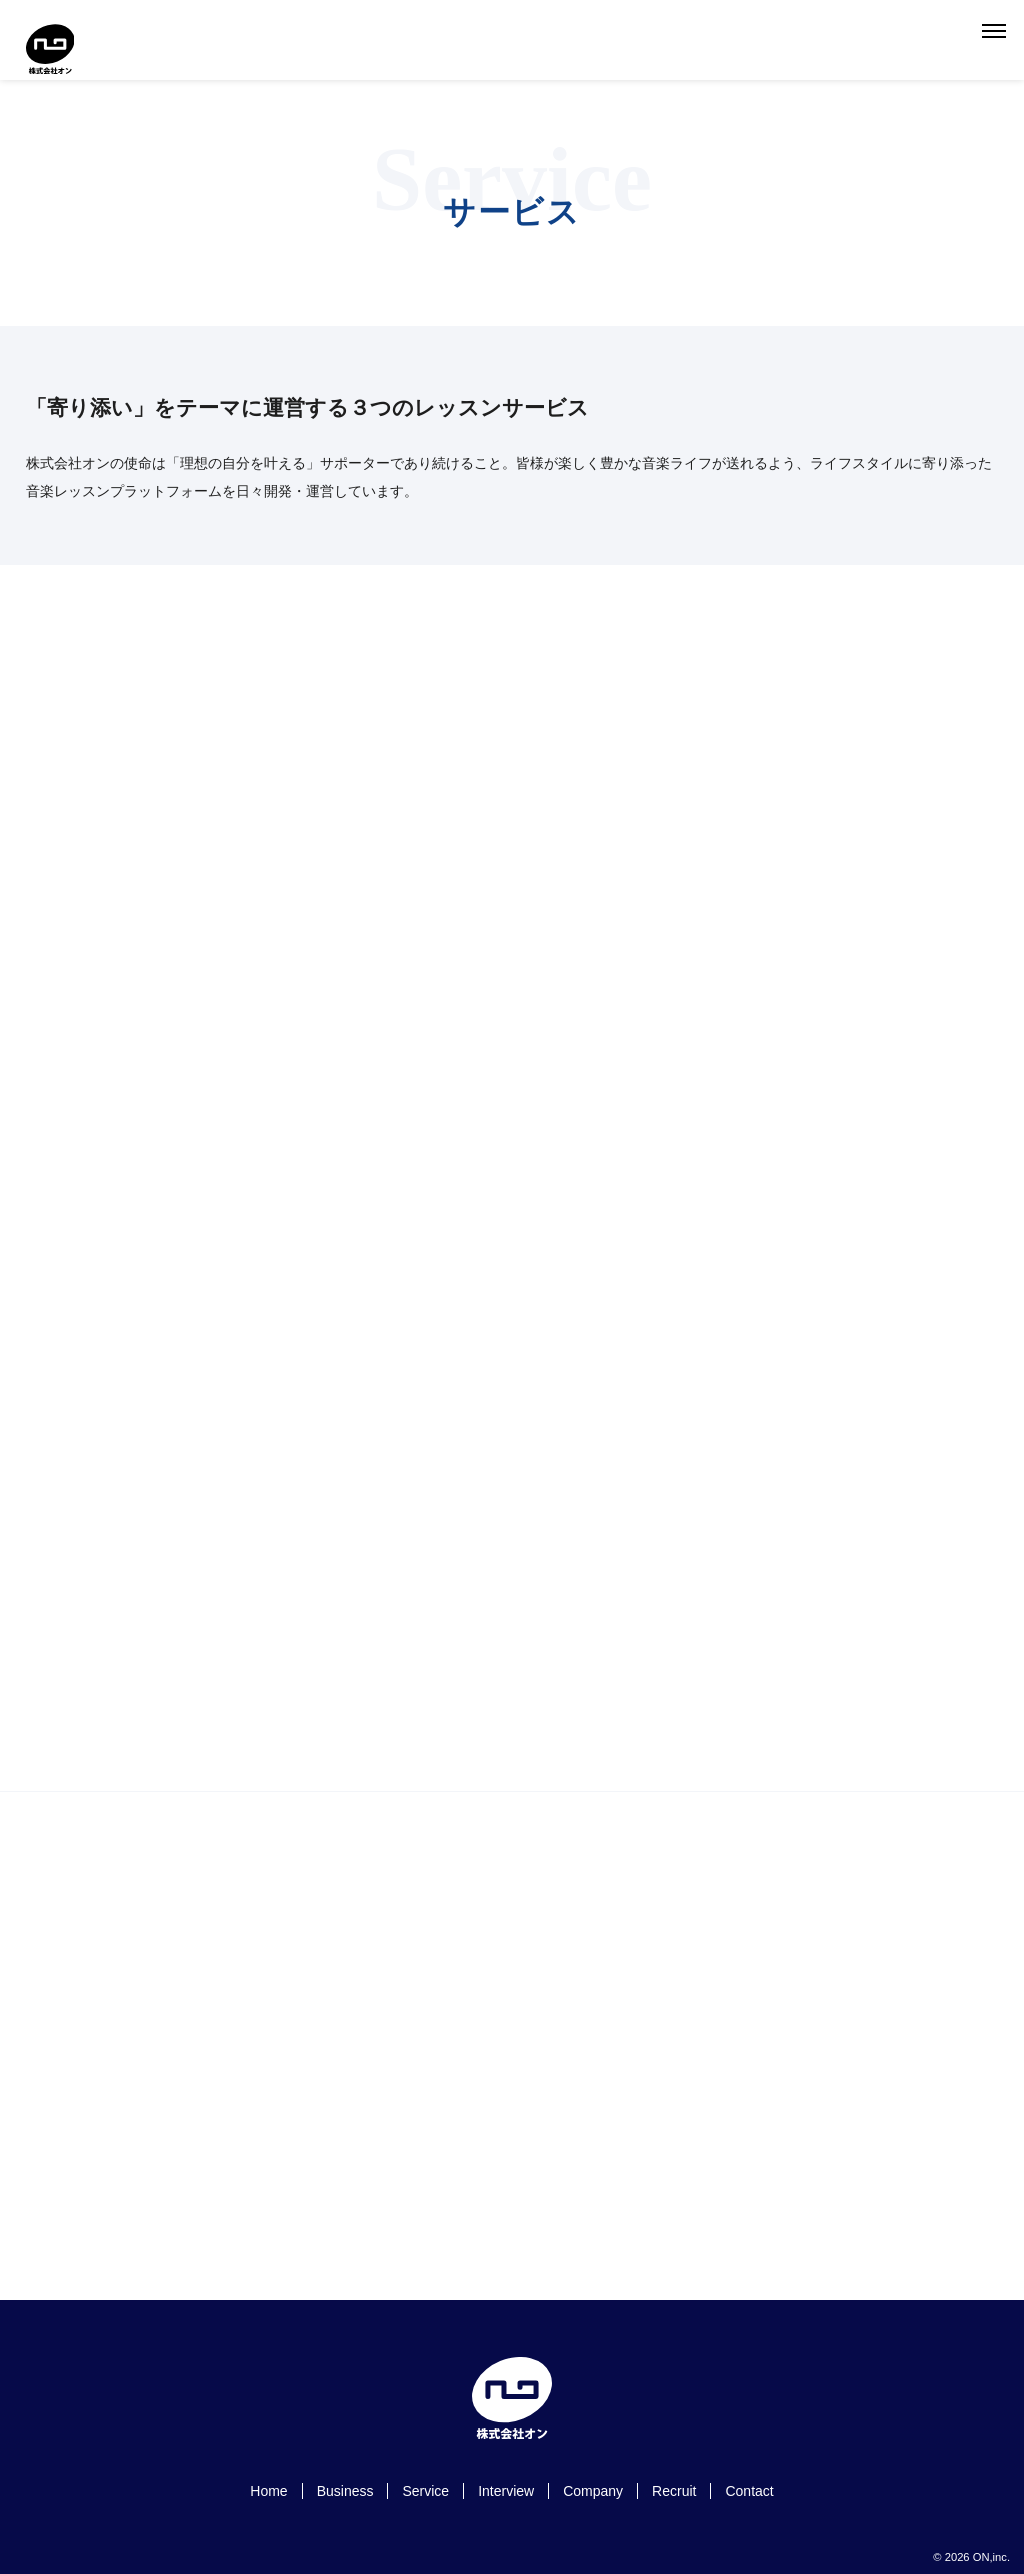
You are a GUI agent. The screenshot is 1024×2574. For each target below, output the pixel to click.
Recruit (674, 2491)
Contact (749, 2491)
